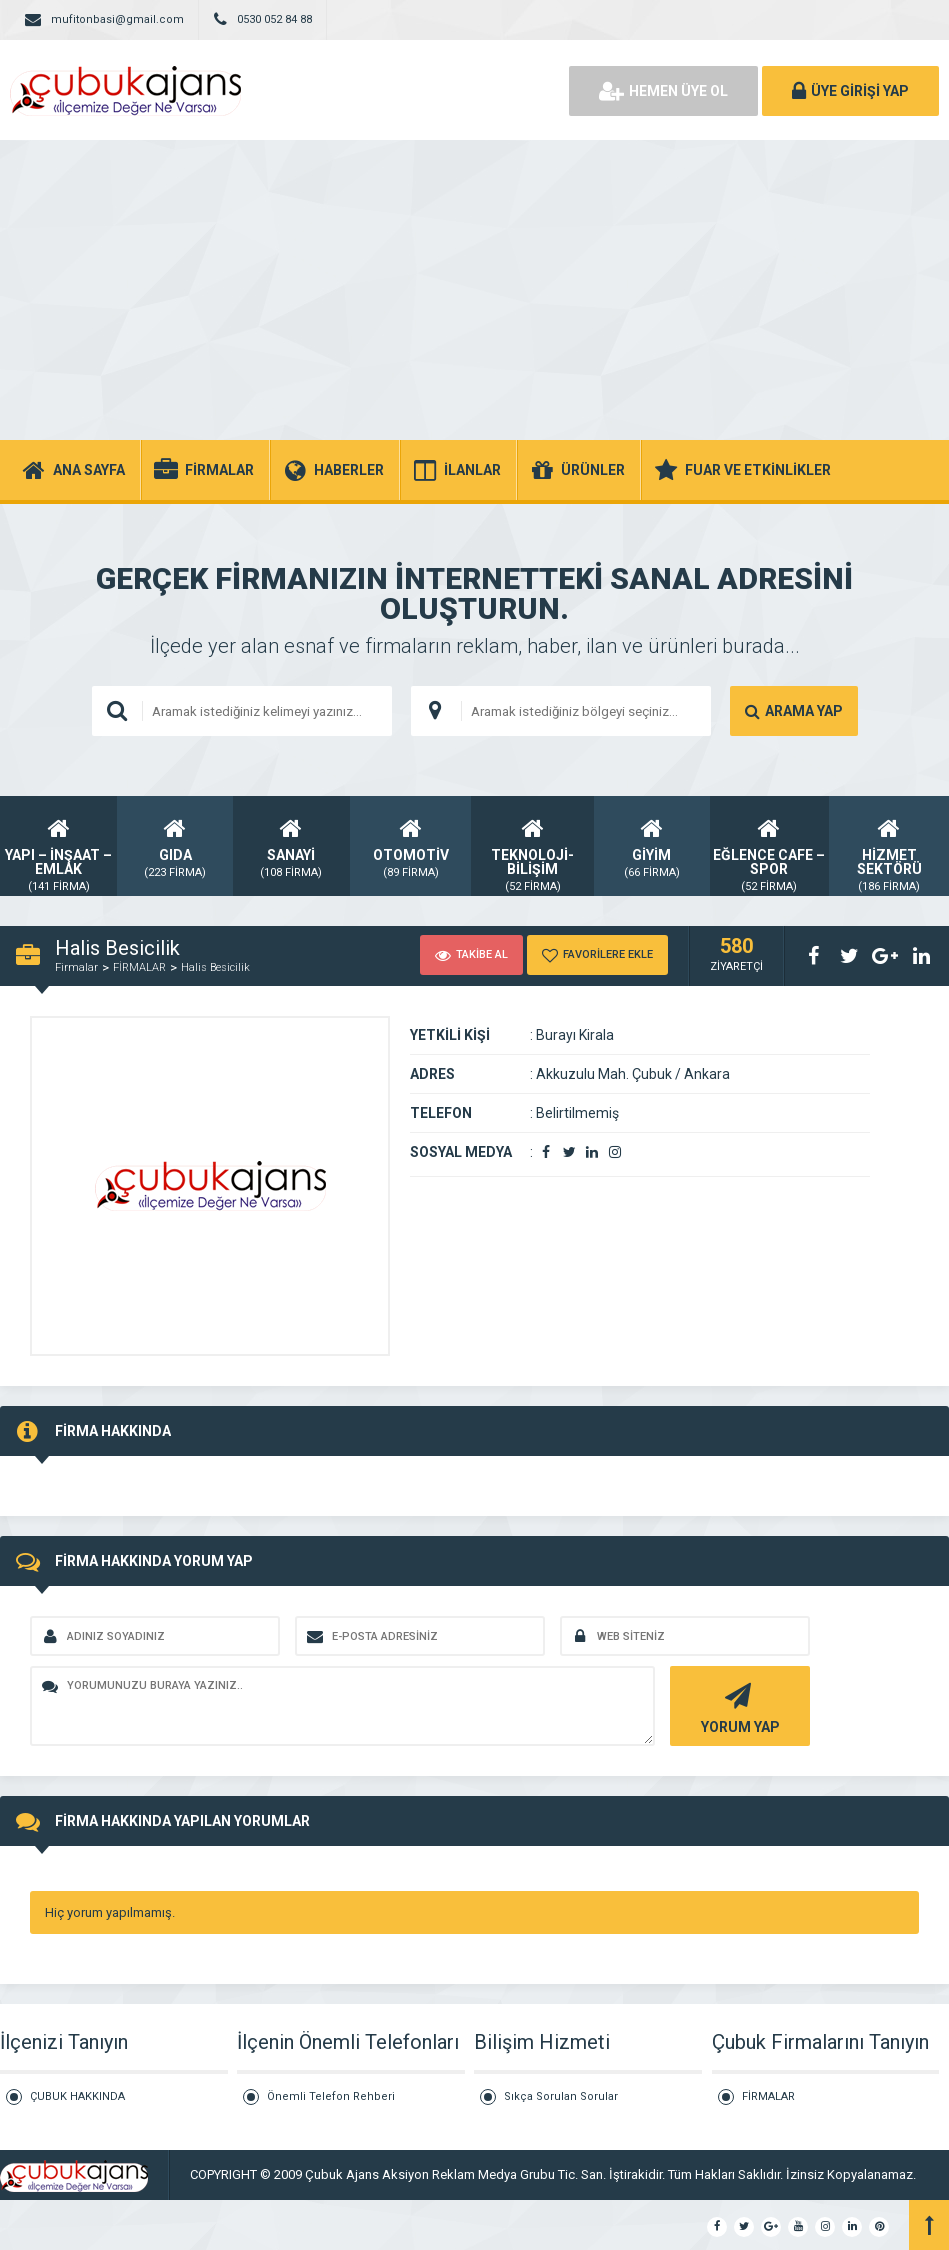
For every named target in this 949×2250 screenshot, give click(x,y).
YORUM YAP (737, 1706)
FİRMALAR (139, 967)
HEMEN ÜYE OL (663, 91)
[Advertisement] (474, 290)
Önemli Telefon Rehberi (331, 2096)
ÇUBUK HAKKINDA (77, 2096)
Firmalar (76, 967)
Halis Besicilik (215, 967)
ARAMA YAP (794, 711)
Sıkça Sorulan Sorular (561, 2096)
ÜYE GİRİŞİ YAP (850, 91)
